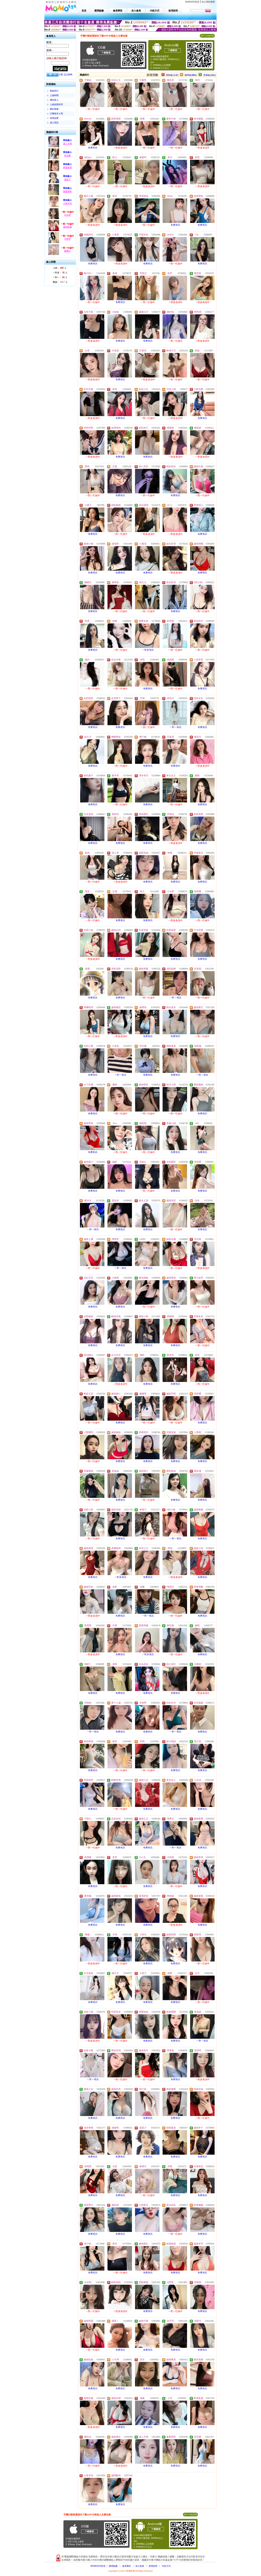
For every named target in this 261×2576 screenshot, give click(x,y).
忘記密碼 (68, 74)
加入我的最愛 (208, 2)
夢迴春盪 (67, 167)
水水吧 (67, 215)
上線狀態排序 (56, 104)
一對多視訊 (148, 650)
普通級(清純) (209, 75)
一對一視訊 (175, 727)
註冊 (61, 74)
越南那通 (67, 227)
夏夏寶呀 (67, 191)
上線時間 (54, 95)
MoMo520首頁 (192, 2)
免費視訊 (93, 147)
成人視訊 (54, 122)
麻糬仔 (67, 251)
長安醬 (67, 155)
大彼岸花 (67, 203)
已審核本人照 (56, 113)
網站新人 (54, 100)
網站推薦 (54, 109)
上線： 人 (60, 268)
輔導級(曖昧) (191, 75)
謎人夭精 (67, 143)
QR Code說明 (207, 35)
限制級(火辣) (172, 75)
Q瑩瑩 (67, 239)
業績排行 (54, 91)
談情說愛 (54, 118)
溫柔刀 (67, 179)
